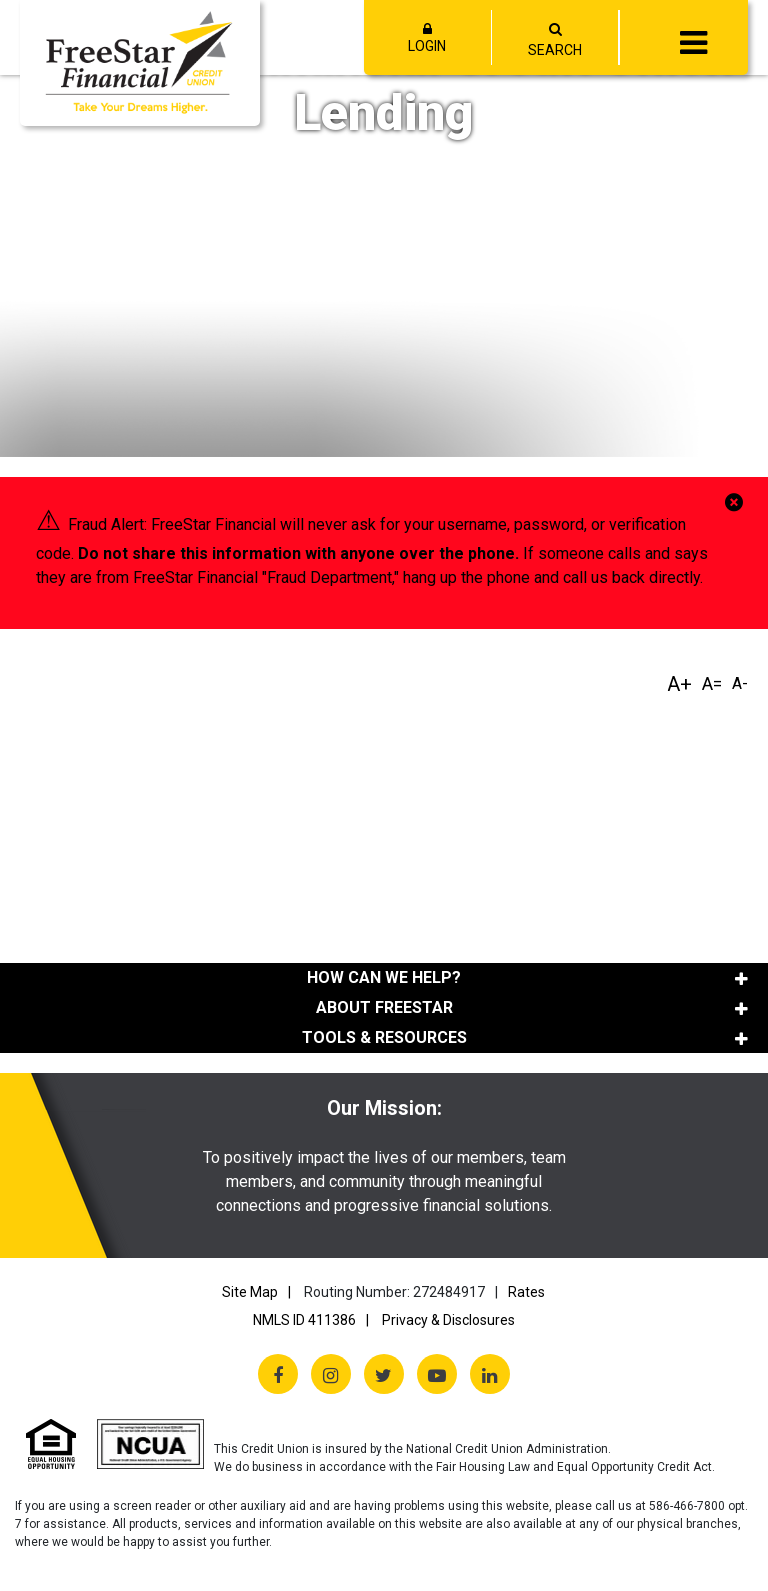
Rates (526, 1292)
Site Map (250, 1292)
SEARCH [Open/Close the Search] (555, 50)
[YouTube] (437, 1374)
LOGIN (428, 38)
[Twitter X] (384, 1374)
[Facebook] (278, 1374)
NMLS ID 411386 (304, 1320)
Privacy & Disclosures (448, 1320)
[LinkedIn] (490, 1374)
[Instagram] (331, 1374)
